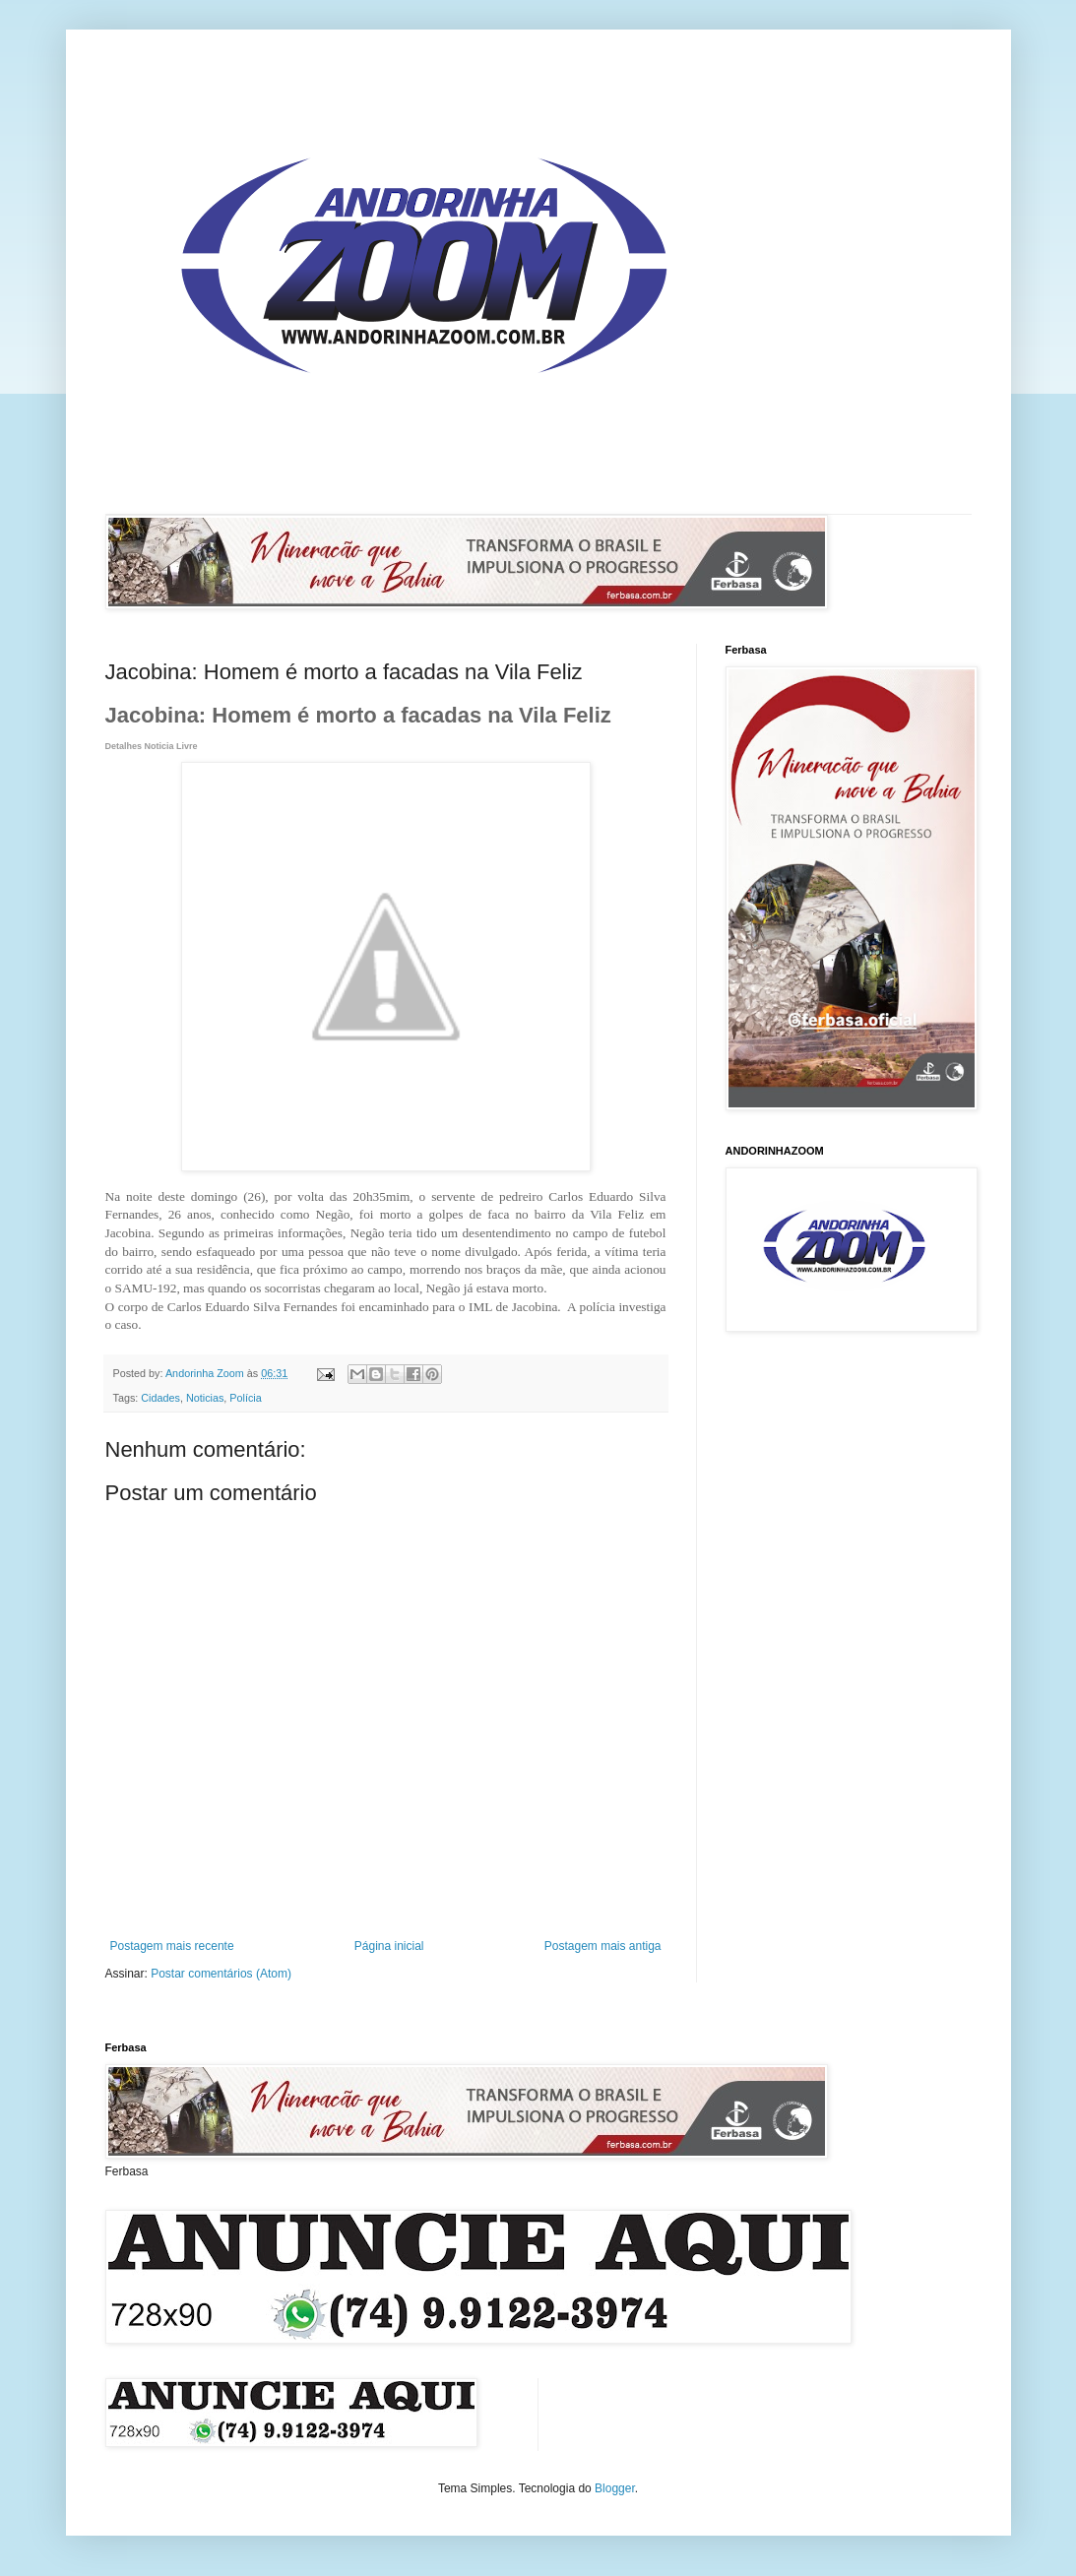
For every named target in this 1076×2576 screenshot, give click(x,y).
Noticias (204, 1398)
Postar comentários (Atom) (221, 1973)
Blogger (615, 2488)
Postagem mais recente (172, 1946)
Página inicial (389, 1946)
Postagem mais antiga (603, 1946)
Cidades (160, 1398)
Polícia (245, 1398)
